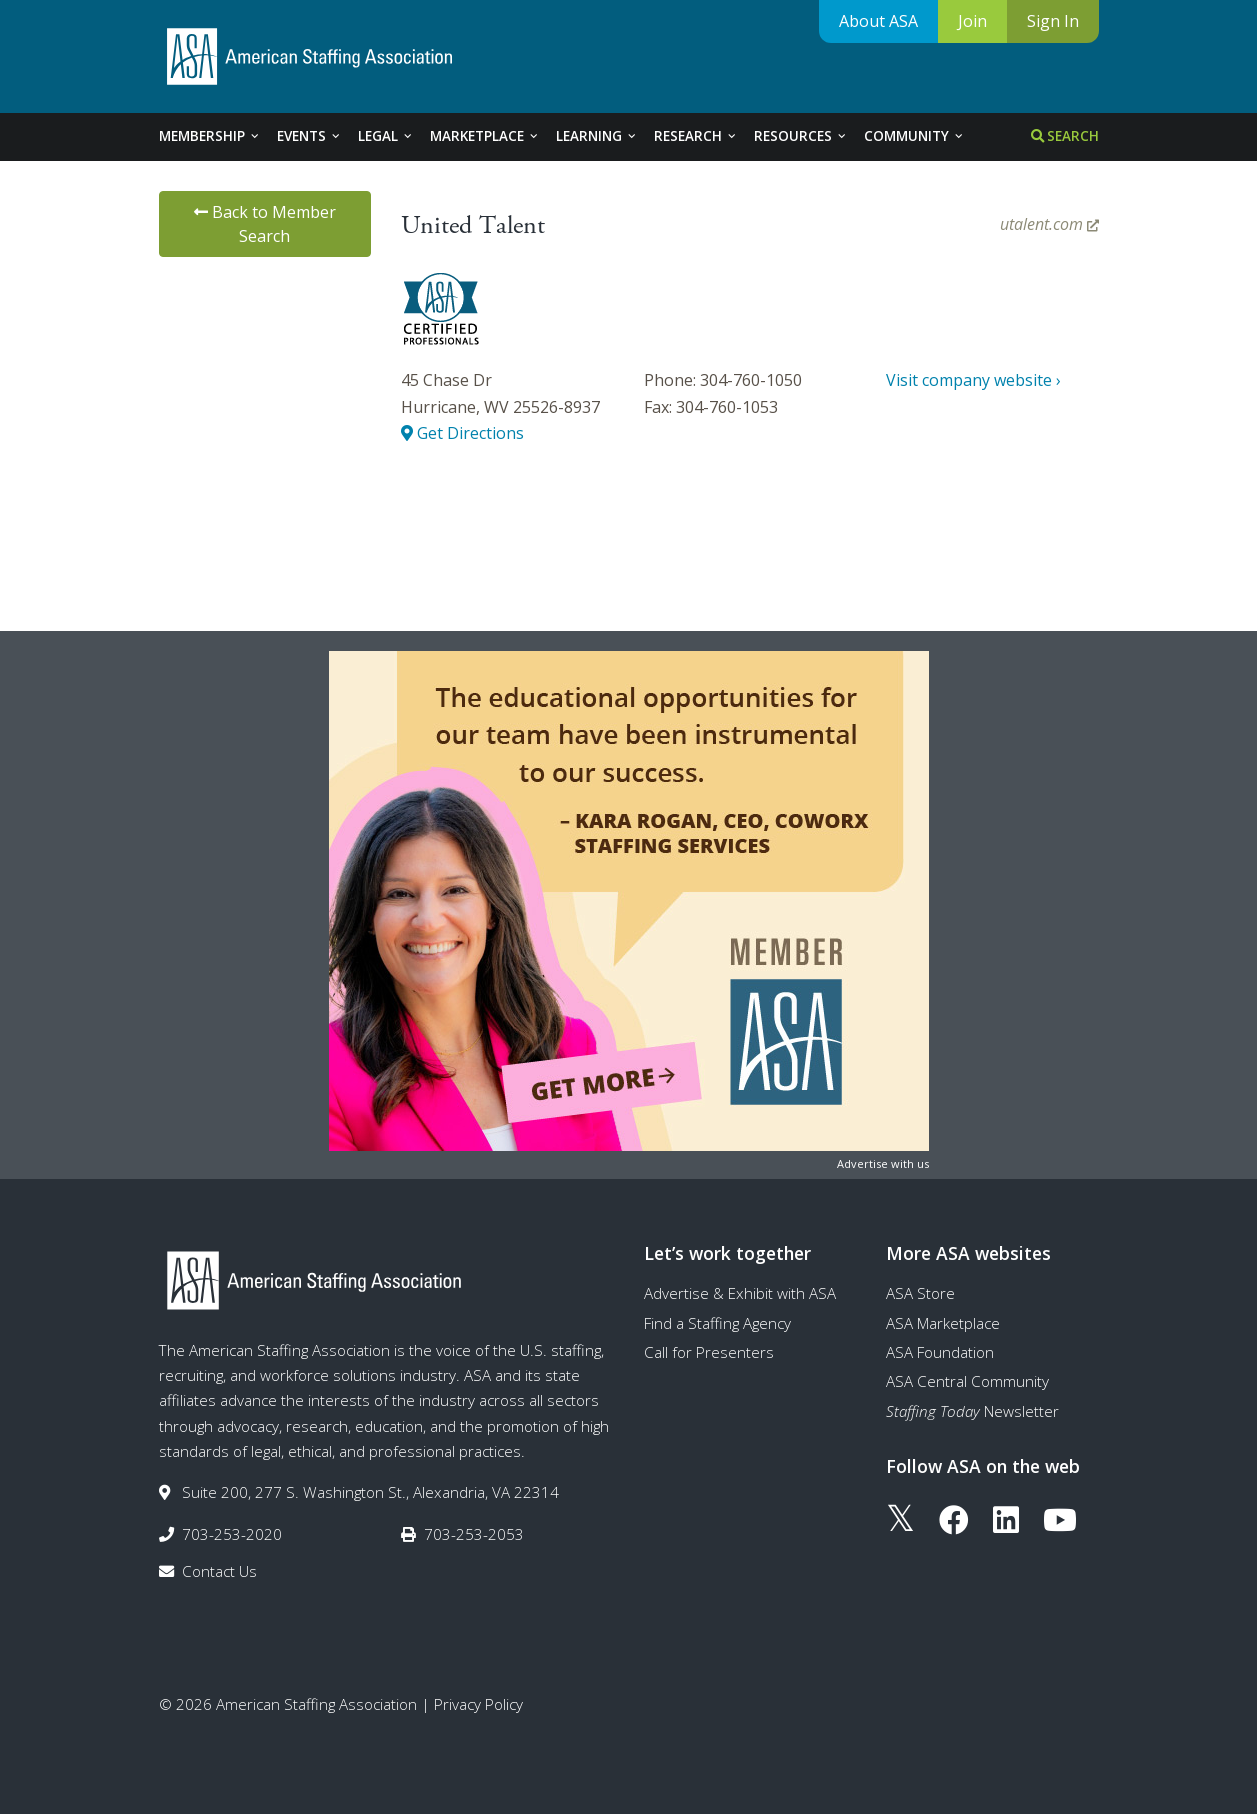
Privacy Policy (478, 1704)
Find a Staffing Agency (717, 1323)
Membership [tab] (210, 136)
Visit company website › (973, 380)
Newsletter (972, 1411)
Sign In (1053, 21)
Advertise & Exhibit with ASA (740, 1293)
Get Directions (462, 433)
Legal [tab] (386, 136)
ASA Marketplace (943, 1323)
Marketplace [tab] (485, 136)
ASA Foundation (940, 1352)
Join (972, 21)
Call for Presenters (709, 1352)
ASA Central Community (967, 1381)
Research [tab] (696, 136)
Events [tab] (309, 136)
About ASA (878, 21)
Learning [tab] (597, 136)
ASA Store (920, 1293)
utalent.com (1049, 224)
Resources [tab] (801, 136)
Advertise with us (883, 1163)
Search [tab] (1065, 136)
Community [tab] (914, 136)
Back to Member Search (265, 224)
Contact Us (219, 1571)
